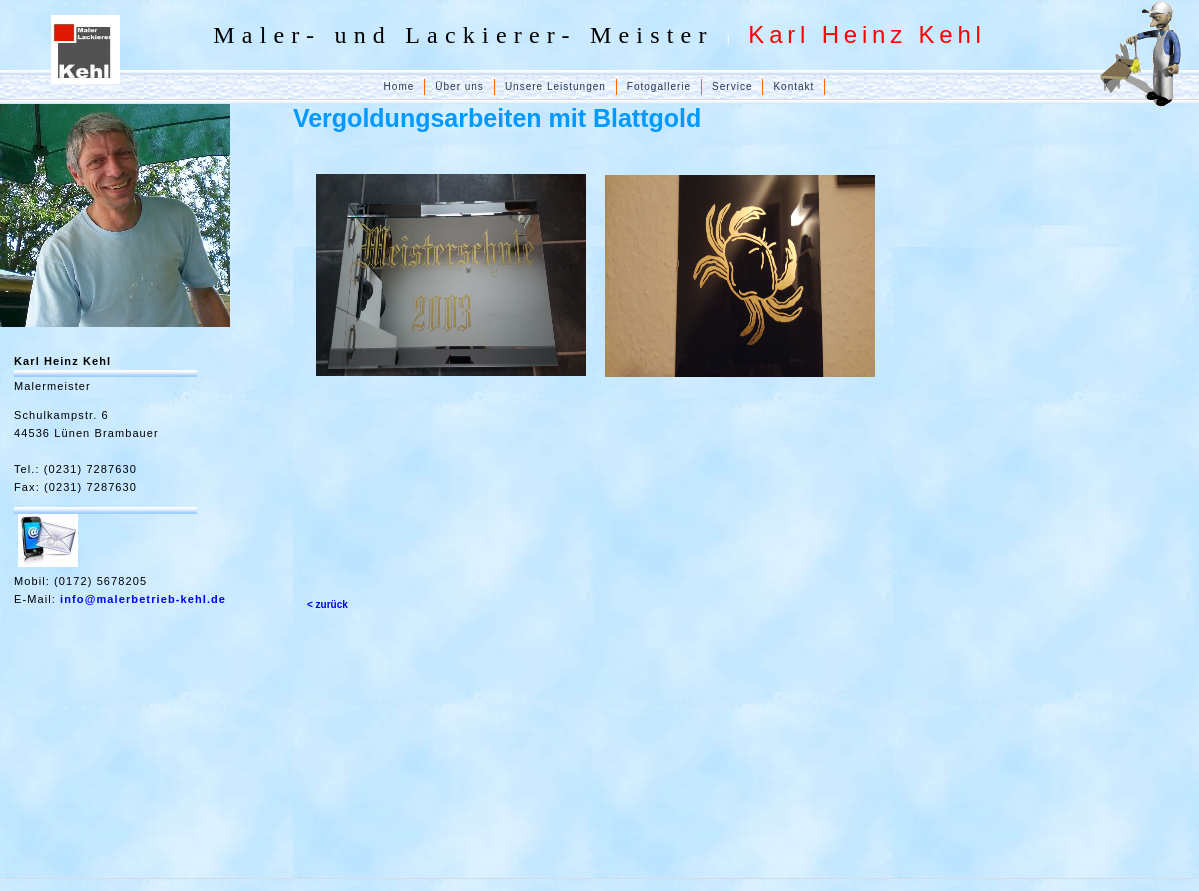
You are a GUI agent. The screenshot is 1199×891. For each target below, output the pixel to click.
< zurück (327, 604)
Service (732, 86)
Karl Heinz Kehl (62, 361)
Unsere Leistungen (555, 86)
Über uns (459, 86)
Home (399, 86)
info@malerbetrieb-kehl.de (143, 599)
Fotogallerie (659, 86)
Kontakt (793, 86)
